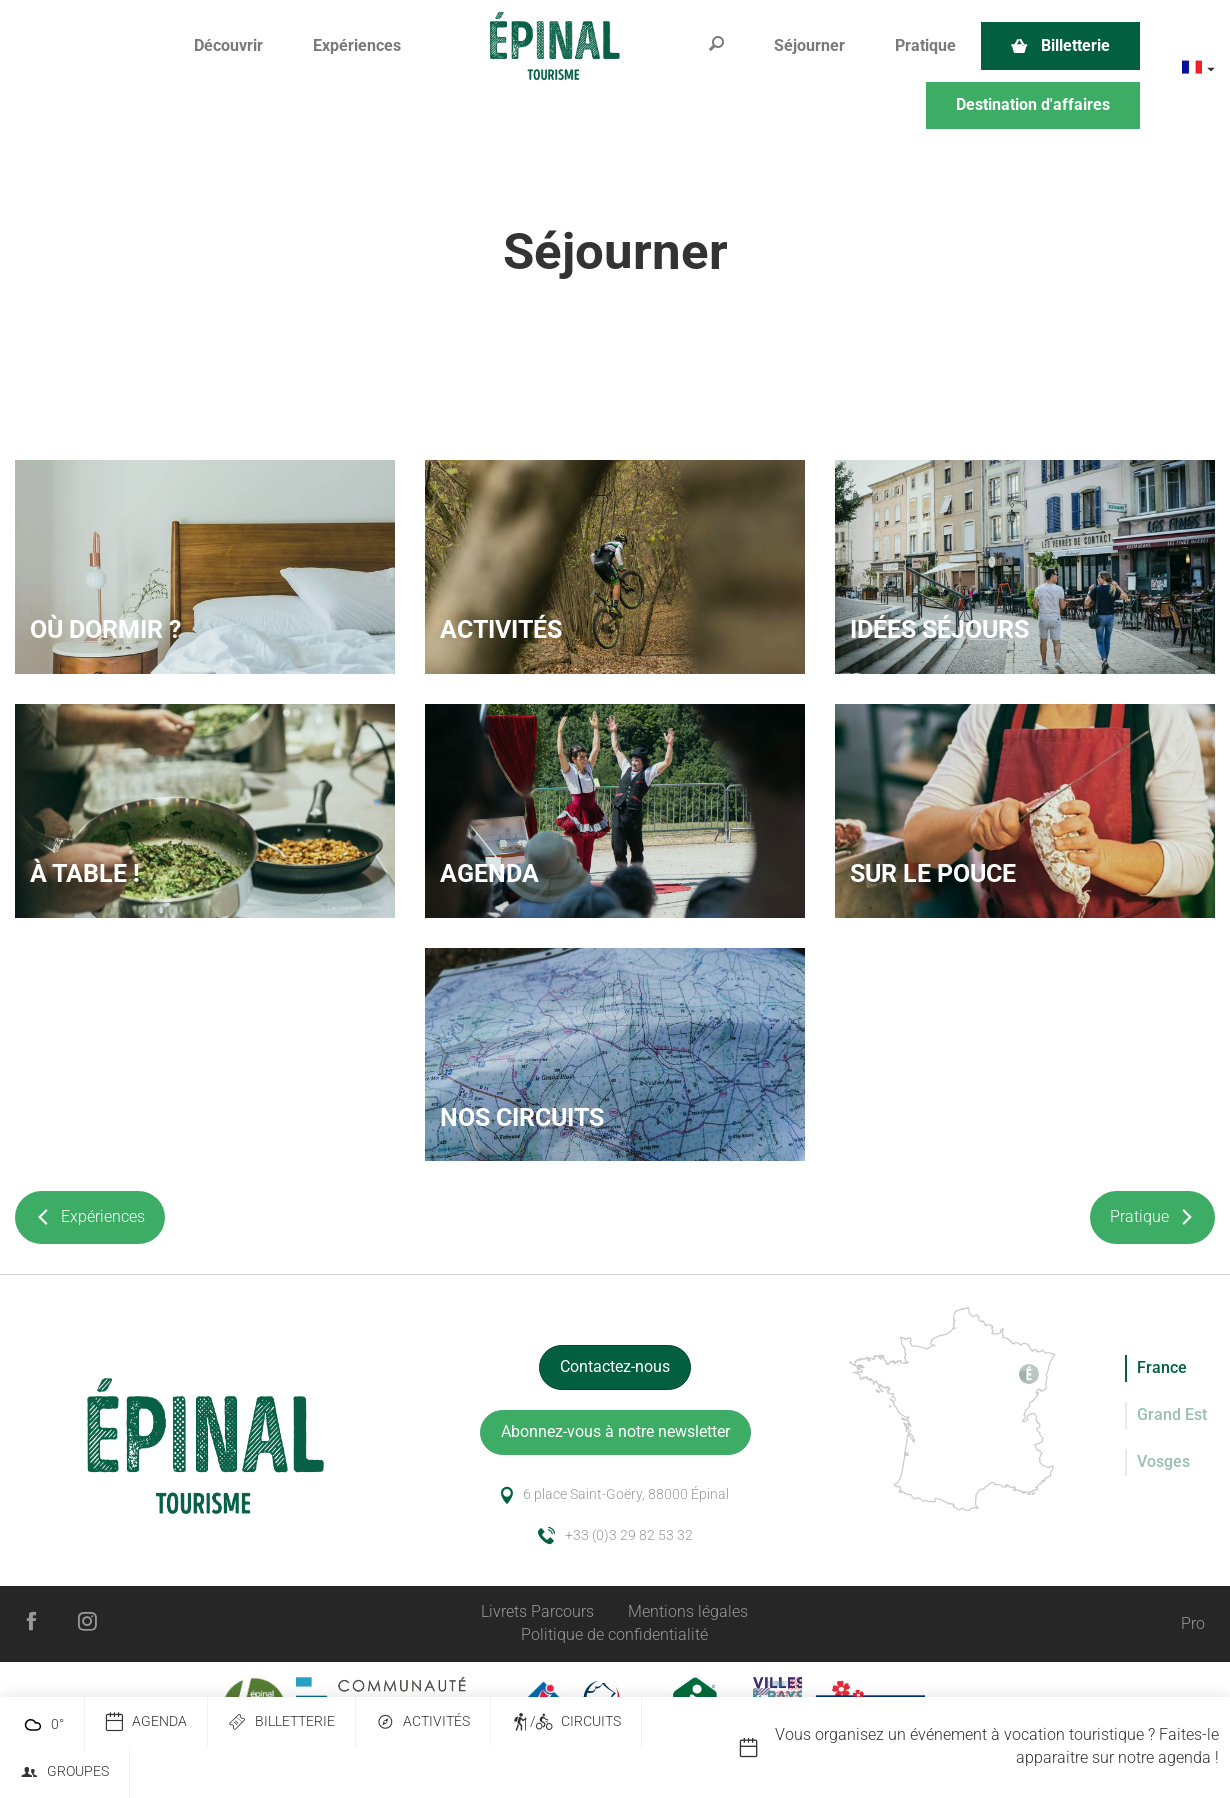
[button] (228, 46)
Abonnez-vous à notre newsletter (615, 1431)
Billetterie (281, 1722)
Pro (1193, 1623)
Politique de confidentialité (614, 1634)
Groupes (64, 1772)
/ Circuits (566, 1722)
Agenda (146, 1722)
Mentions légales (688, 1611)
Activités (423, 1722)
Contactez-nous (615, 1366)
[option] (984, 1747)
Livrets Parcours (537, 1611)
